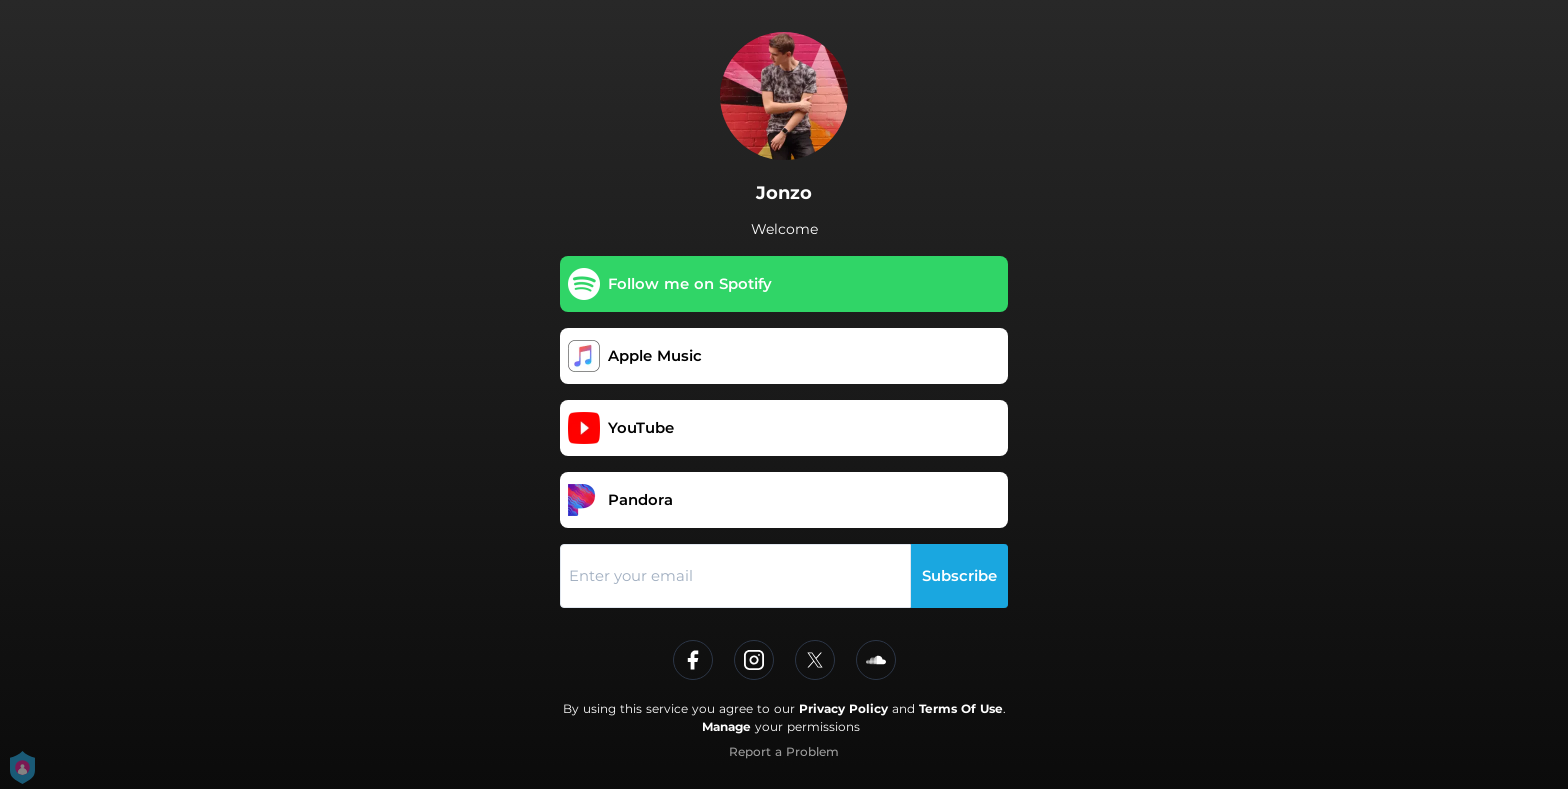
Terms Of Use (961, 708)
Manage (726, 726)
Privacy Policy (843, 708)
